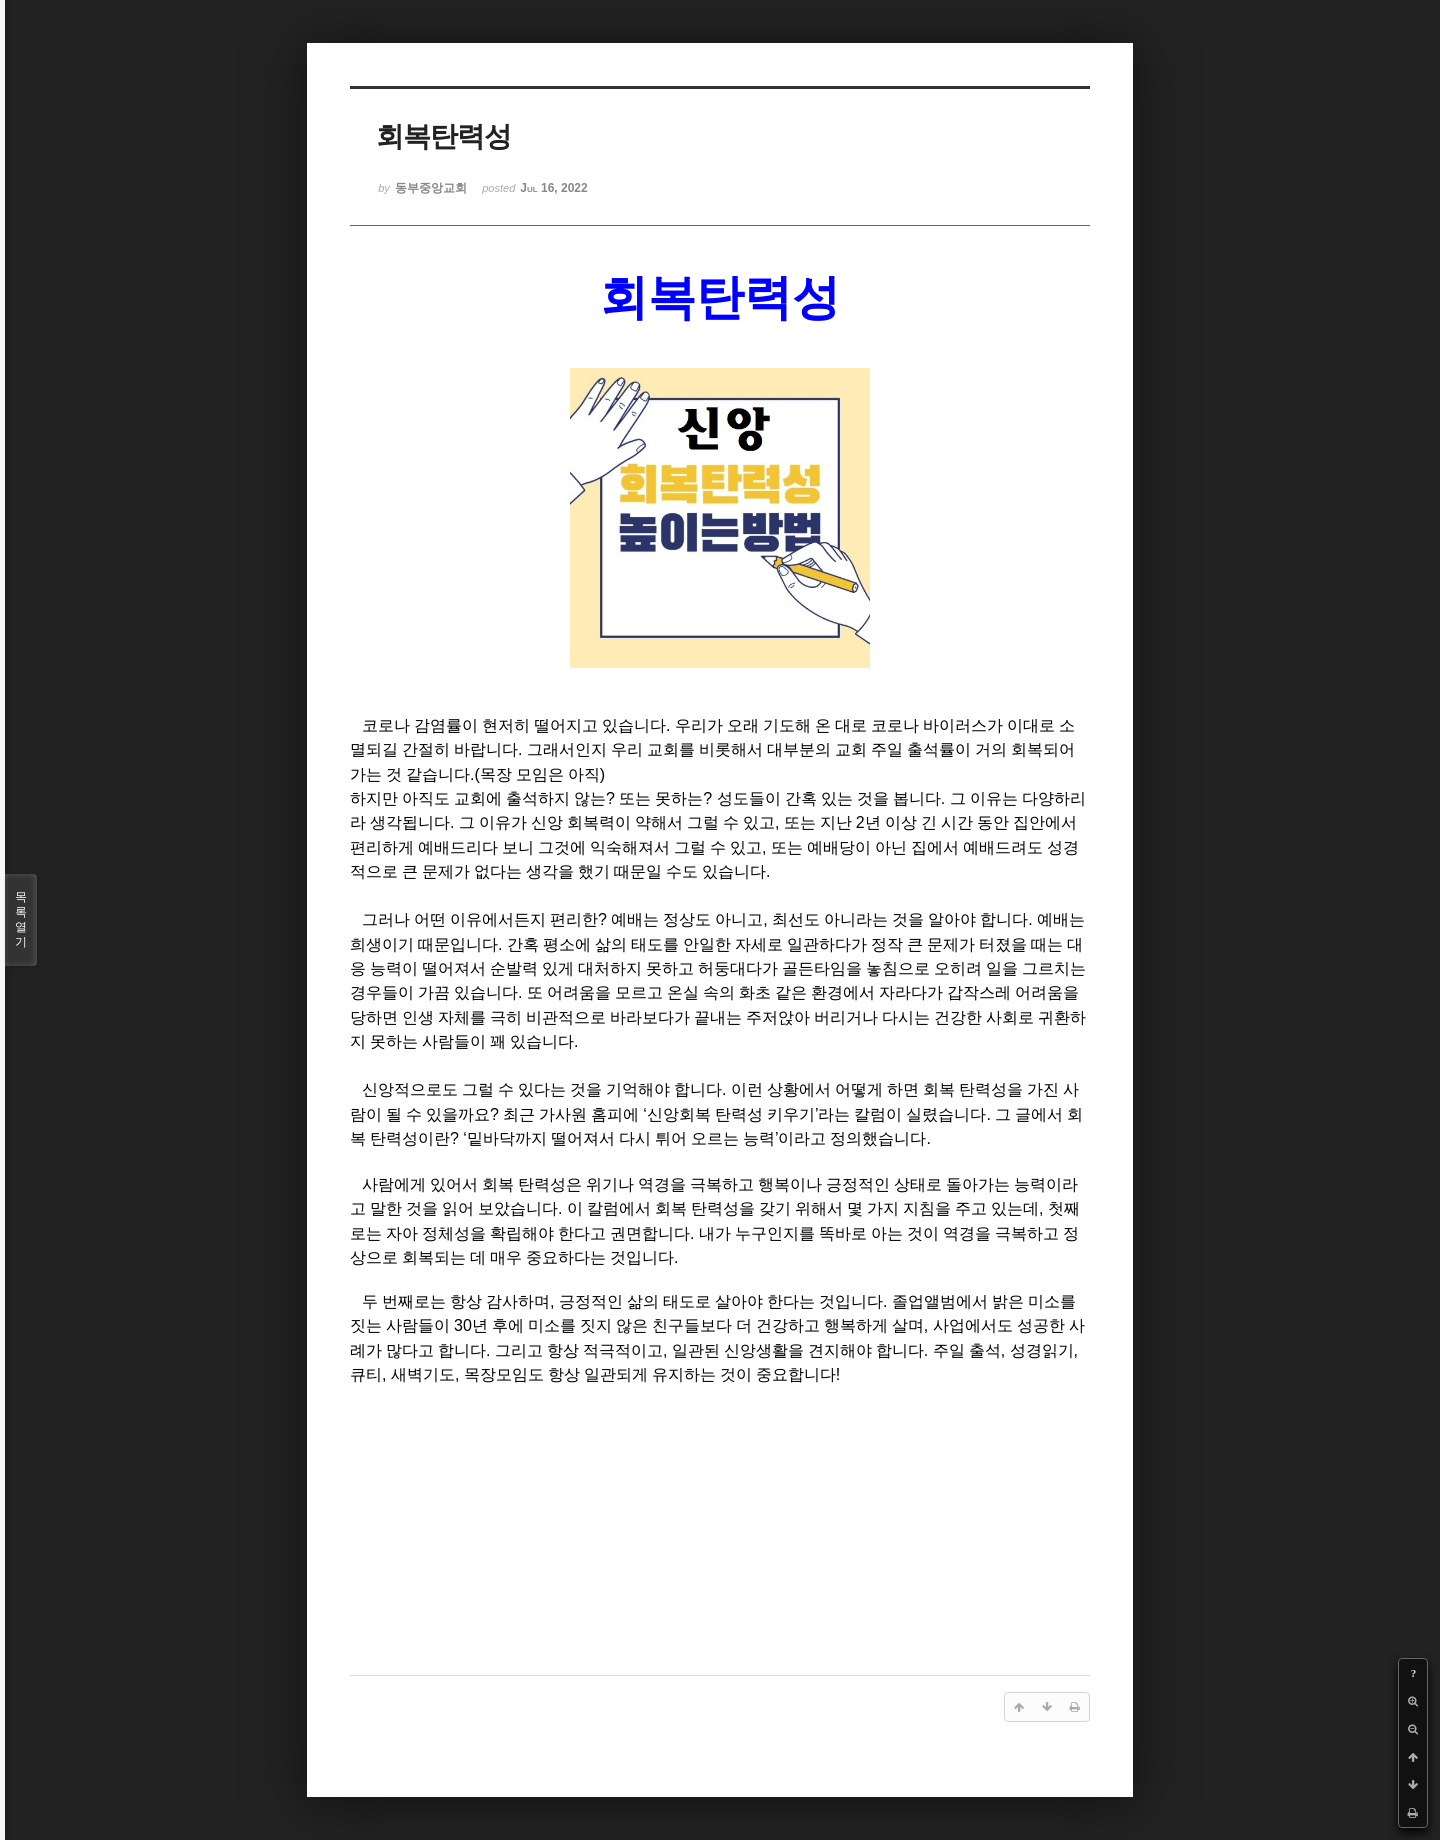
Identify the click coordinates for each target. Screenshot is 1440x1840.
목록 (21, 920)
